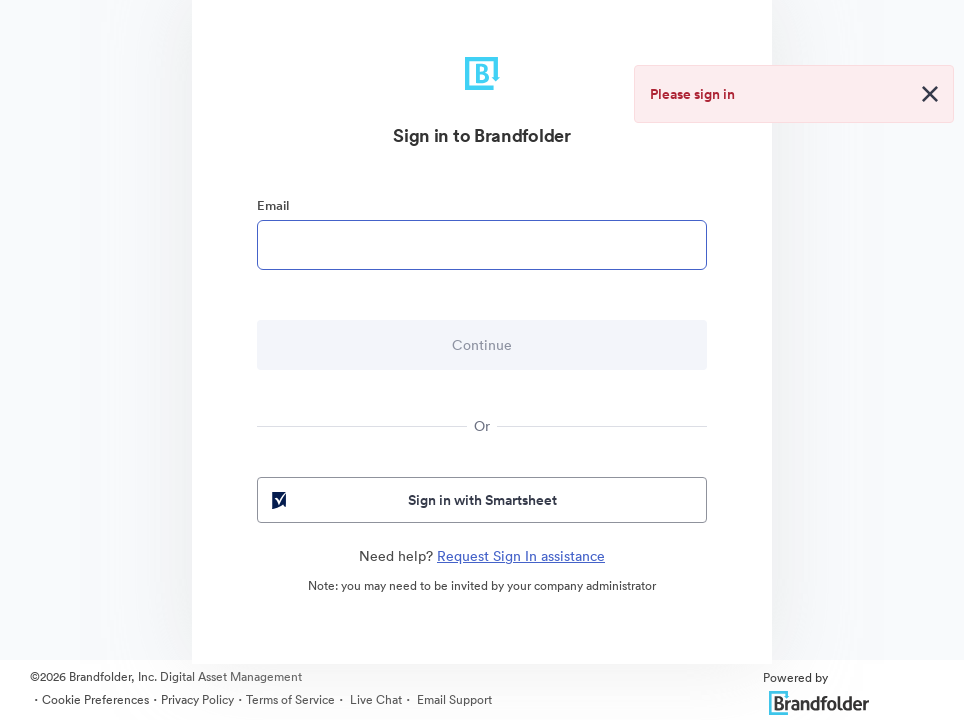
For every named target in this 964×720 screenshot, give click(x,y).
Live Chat (374, 699)
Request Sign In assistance (521, 556)
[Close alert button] (930, 94)
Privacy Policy (197, 699)
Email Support (453, 699)
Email (273, 205)
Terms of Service (290, 699)
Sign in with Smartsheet (412, 500)
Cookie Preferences (95, 699)
